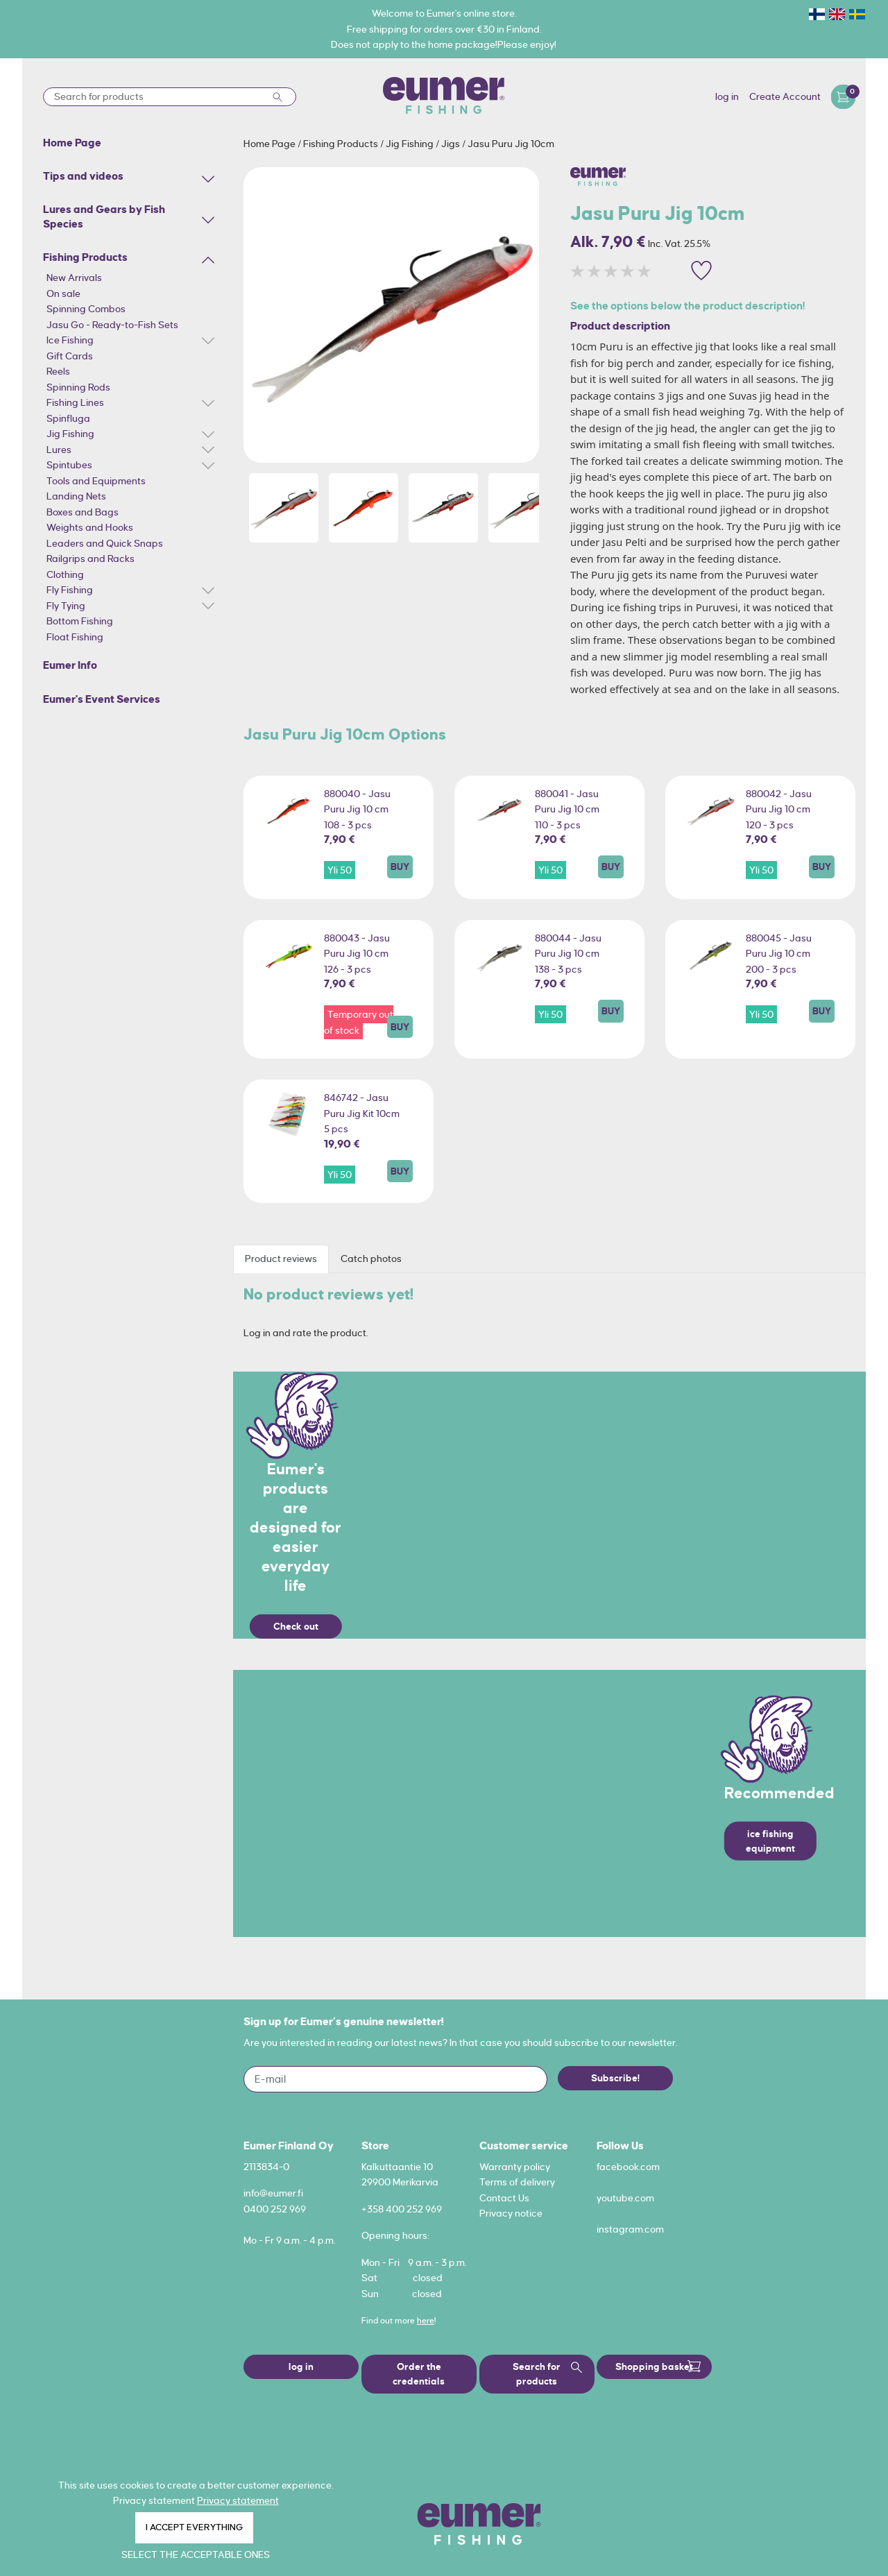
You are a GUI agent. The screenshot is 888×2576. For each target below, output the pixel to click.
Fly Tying (65, 605)
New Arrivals (74, 277)
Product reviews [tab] (281, 1258)
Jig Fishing (70, 433)
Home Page (271, 143)
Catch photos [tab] (371, 1258)
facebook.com (628, 2166)
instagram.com (630, 2229)
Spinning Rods (78, 387)
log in (727, 96)
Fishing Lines (75, 402)
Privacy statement (238, 2500)
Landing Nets (76, 496)
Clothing (65, 574)
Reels (58, 371)
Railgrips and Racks (90, 558)
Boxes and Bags (82, 512)
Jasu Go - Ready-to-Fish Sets (112, 324)
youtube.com (625, 2197)
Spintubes (69, 464)
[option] (391, 315)
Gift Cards (69, 355)
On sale (63, 293)
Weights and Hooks (89, 527)
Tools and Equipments (96, 480)
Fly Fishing (69, 589)
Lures (58, 449)
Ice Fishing (70, 340)
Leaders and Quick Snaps (104, 543)
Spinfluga (68, 418)
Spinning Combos (86, 308)
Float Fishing (74, 636)
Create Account (785, 96)
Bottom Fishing (79, 620)
